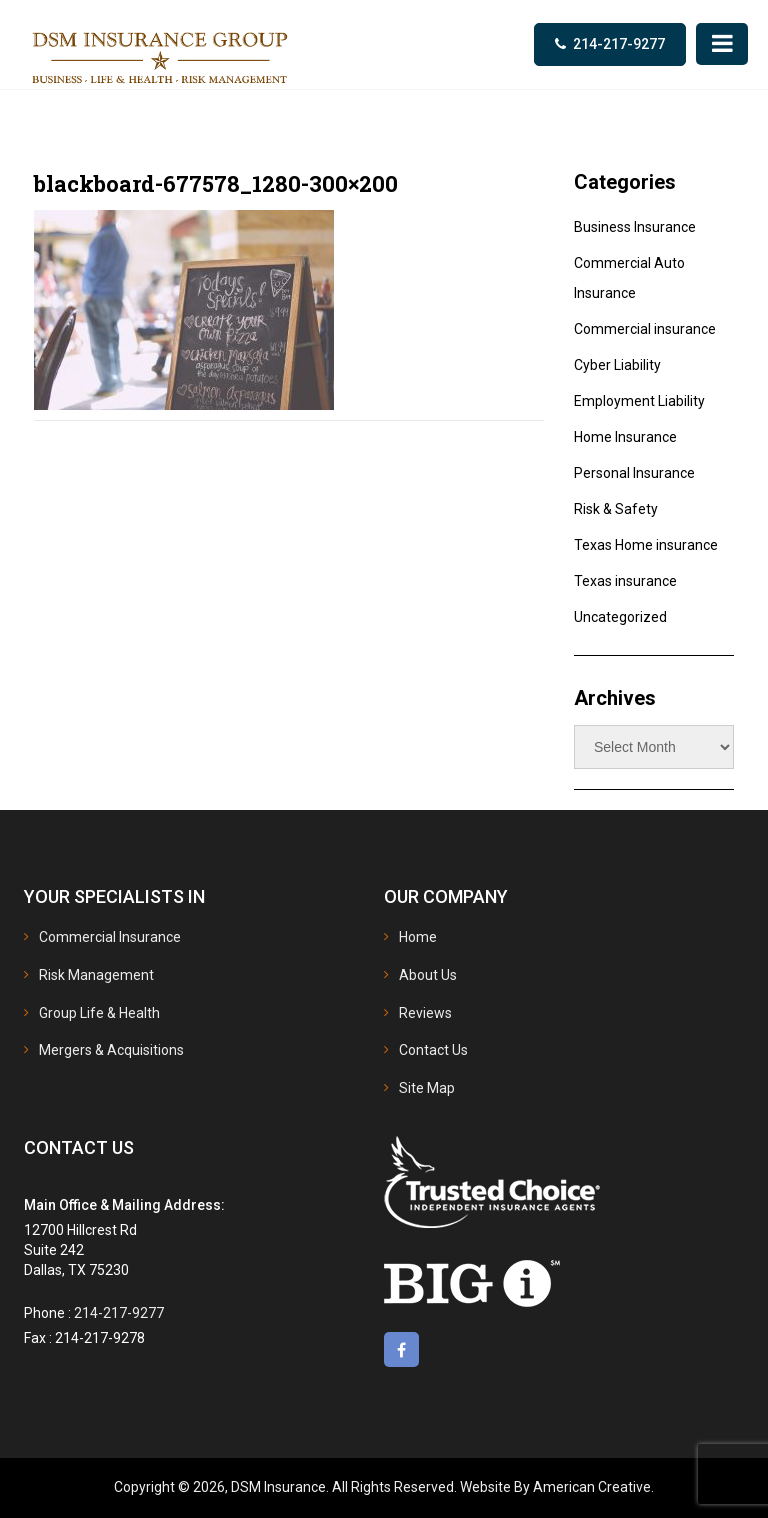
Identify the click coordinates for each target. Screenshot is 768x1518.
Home (418, 937)
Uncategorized (620, 617)
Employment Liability (639, 401)
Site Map (427, 1088)
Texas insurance (625, 581)
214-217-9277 (619, 44)
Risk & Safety (616, 509)
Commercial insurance (645, 329)
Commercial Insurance (110, 937)
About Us (428, 975)
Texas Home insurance (646, 545)
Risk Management (96, 975)
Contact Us (433, 1050)
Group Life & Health (99, 1013)
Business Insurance (635, 227)
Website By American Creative (555, 1487)
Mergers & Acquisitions (111, 1050)
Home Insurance (625, 437)
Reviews (425, 1013)
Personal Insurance (634, 473)
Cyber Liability (617, 365)
